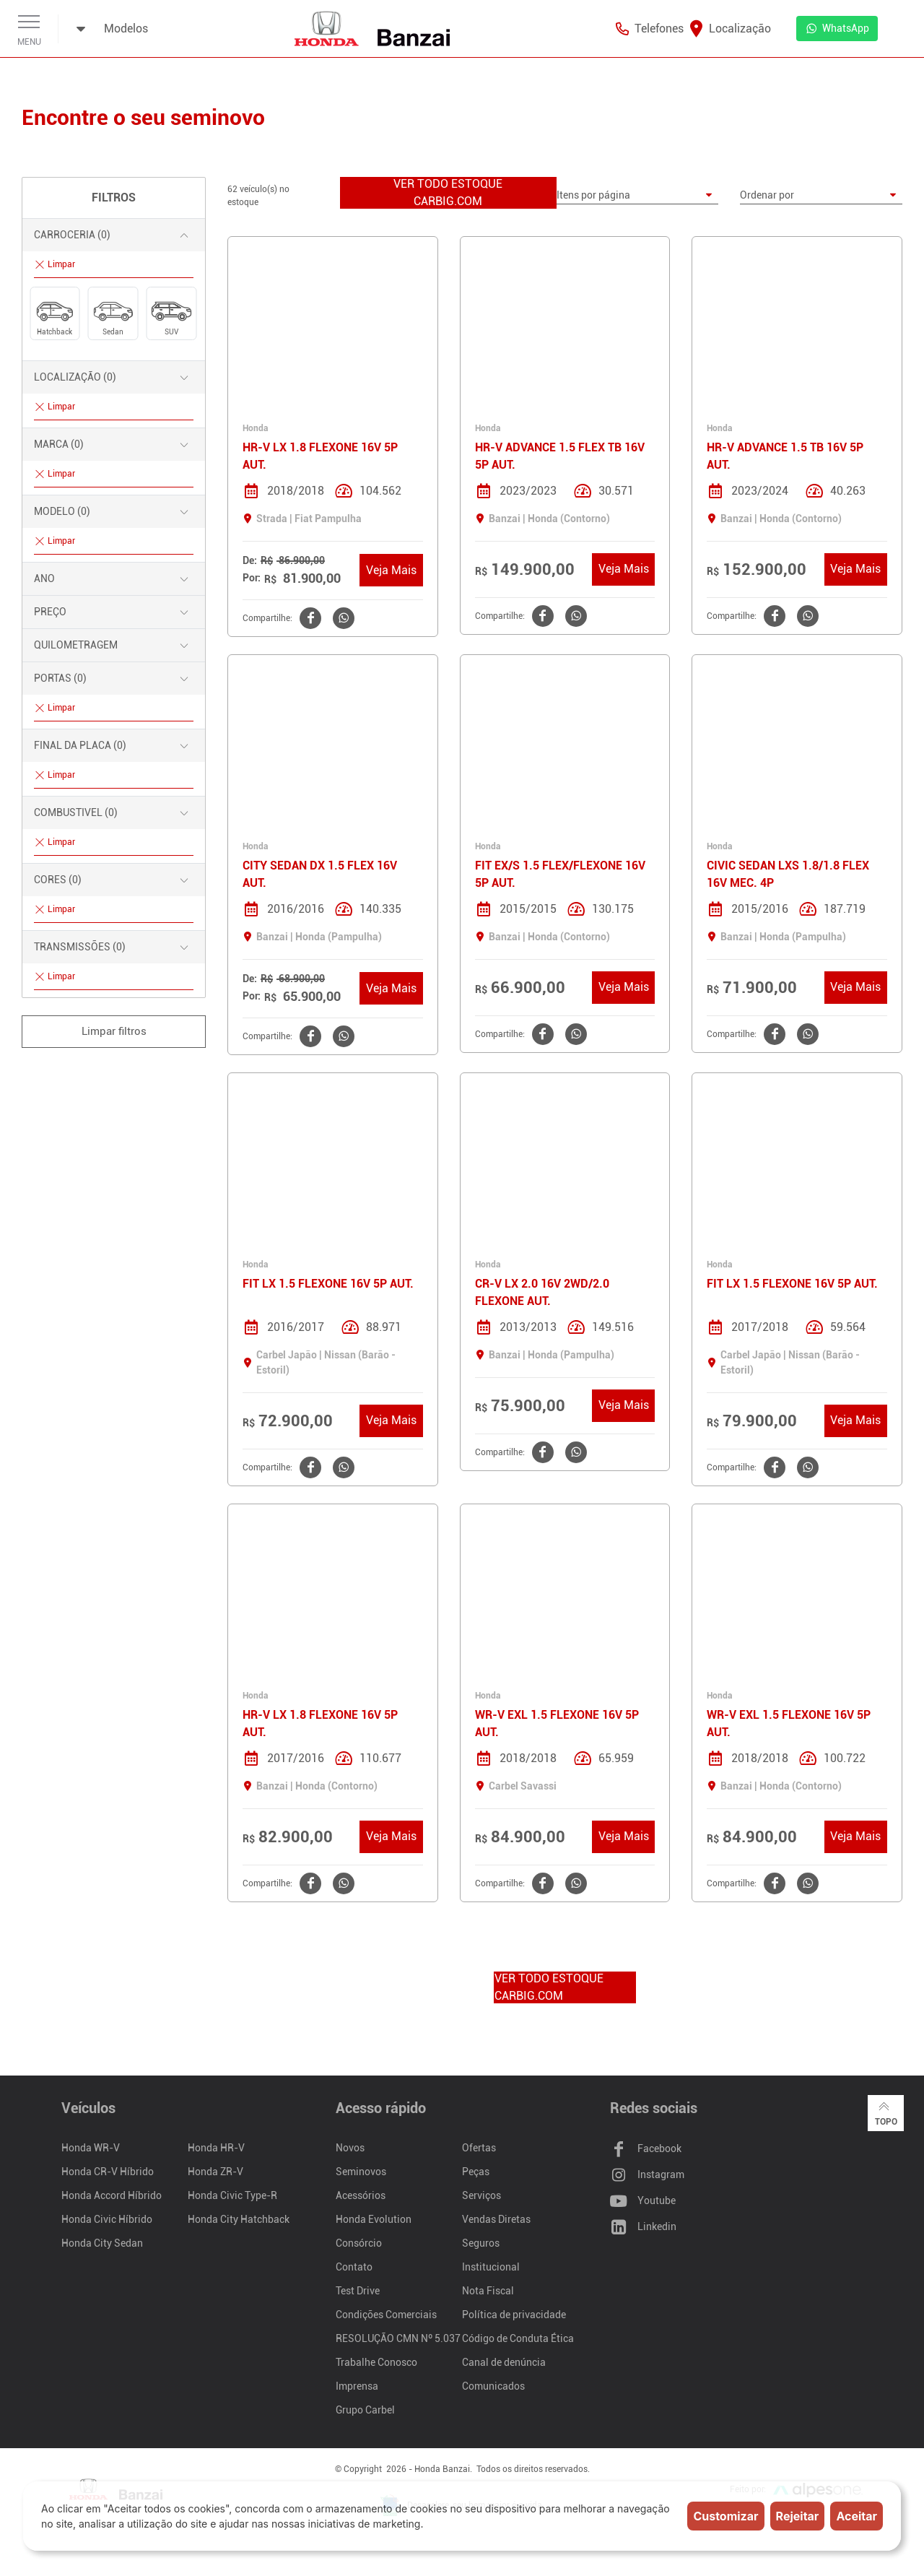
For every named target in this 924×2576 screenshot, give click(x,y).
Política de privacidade (514, 2316)
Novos (350, 2149)
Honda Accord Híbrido (111, 2197)
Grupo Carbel (365, 2411)
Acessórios (360, 2197)
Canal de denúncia (504, 2363)
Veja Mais (391, 571)
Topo (884, 2116)
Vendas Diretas (496, 2220)
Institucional (491, 2268)
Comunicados (493, 2387)
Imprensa (357, 2387)
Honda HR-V (216, 2149)
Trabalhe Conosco (376, 2363)
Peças (475, 2173)
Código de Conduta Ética (518, 2340)
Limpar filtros (114, 1031)
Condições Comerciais (386, 2316)
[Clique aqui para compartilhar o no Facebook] (309, 619)
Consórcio (359, 2244)
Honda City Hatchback (238, 2220)
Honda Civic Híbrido (106, 2220)
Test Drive (358, 2292)
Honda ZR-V (215, 2173)
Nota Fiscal (488, 2292)
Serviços (481, 2197)
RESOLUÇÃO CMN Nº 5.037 (398, 2340)
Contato (354, 2268)
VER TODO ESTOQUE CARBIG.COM (447, 193)
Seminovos (361, 2173)
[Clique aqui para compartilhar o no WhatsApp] (342, 619)
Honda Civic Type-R (232, 2197)
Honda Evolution (373, 2220)
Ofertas (479, 2149)
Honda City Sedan (102, 2244)
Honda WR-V (90, 2149)
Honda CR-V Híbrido (107, 2173)
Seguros (481, 2244)
